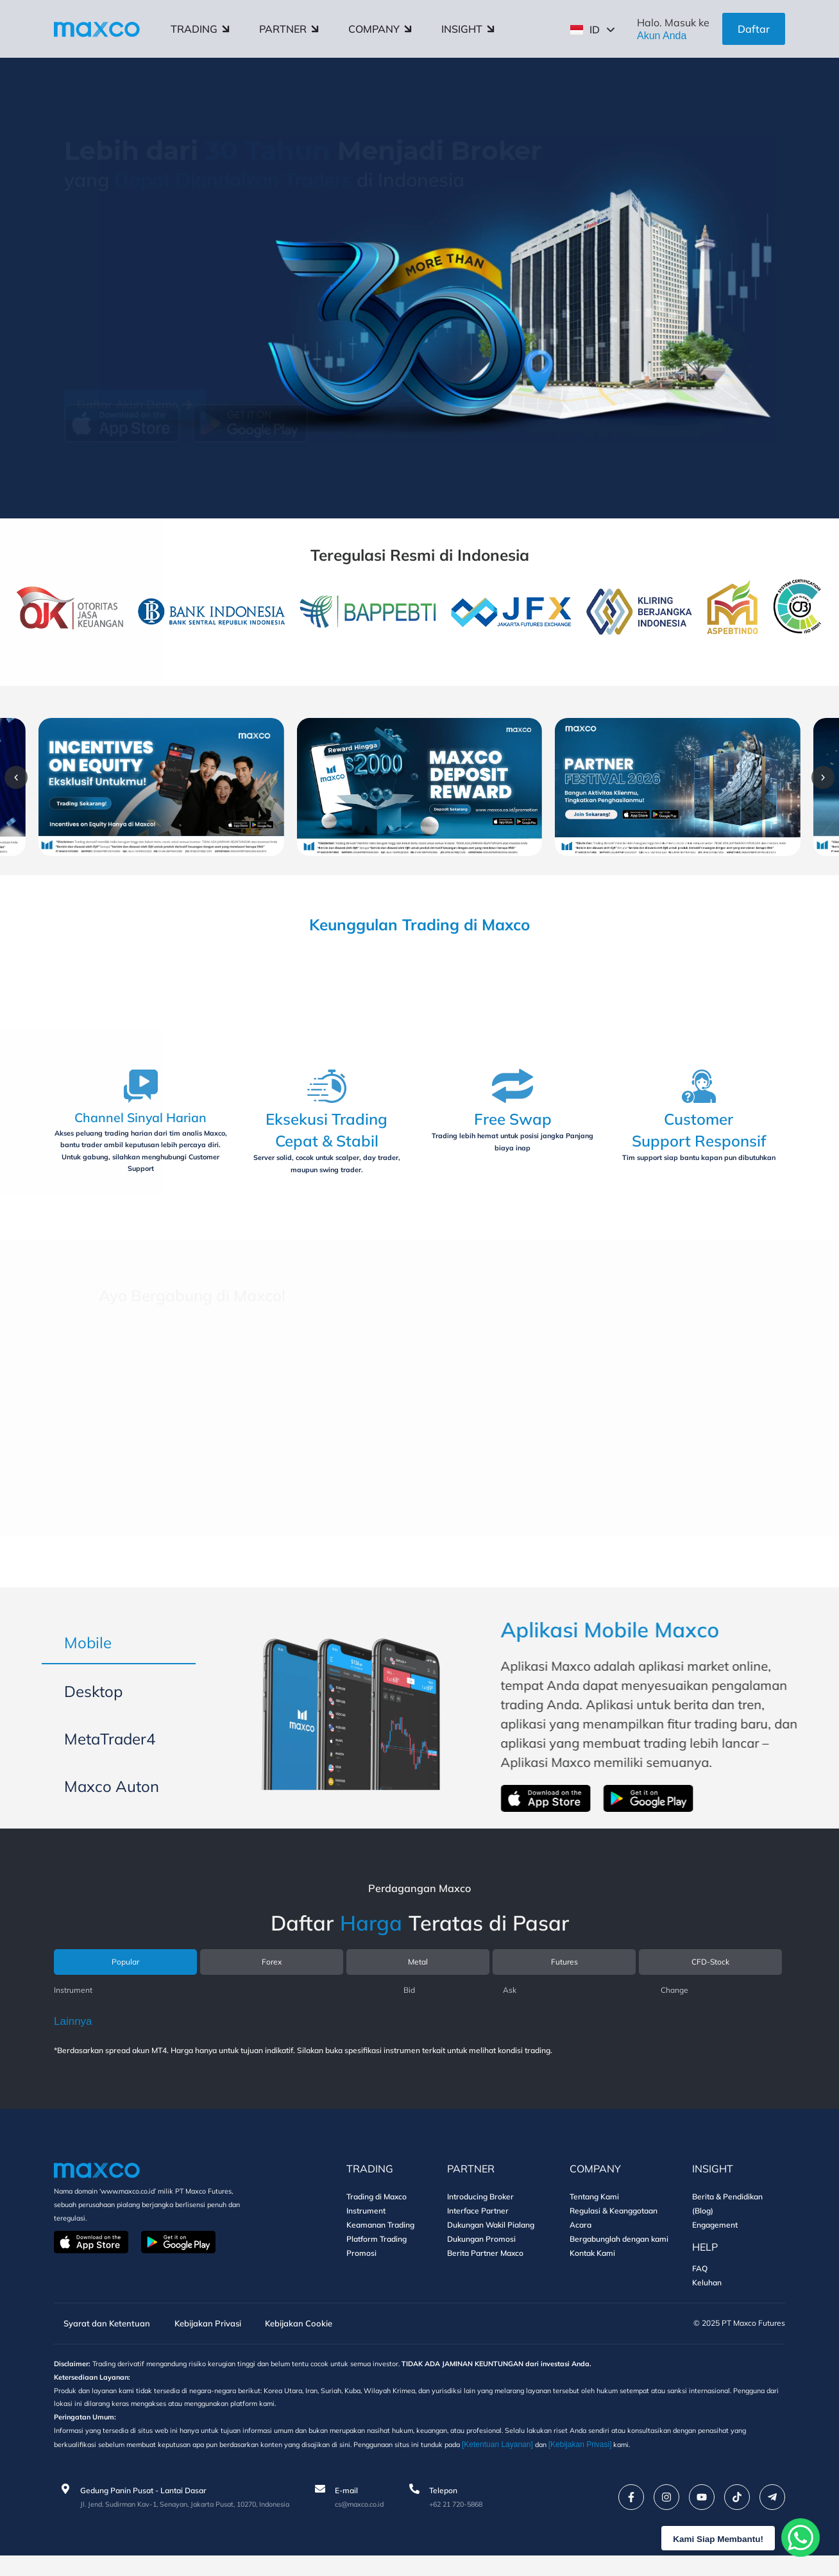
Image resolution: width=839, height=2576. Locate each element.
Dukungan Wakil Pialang (490, 2237)
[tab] (119, 1648)
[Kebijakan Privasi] (690, 2463)
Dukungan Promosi (481, 2251)
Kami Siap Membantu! (709, 2537)
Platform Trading (376, 2251)
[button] (41, 780)
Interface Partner (478, 2223)
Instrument (366, 2223)
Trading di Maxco (376, 2209)
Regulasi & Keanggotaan (613, 2223)
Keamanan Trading (380, 2237)
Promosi (361, 2266)
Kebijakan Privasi (221, 2337)
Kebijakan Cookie (323, 2337)
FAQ (700, 2281)
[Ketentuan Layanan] (605, 2463)
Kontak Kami (592, 2266)
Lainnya (73, 2034)
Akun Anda (661, 35)
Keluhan (707, 2295)
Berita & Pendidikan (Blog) (727, 2216)
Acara (580, 2237)
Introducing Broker (480, 2209)
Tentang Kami (594, 2209)
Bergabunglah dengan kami (619, 2251)
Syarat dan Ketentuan (107, 2337)
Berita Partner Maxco (485, 2266)
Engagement (715, 2237)
